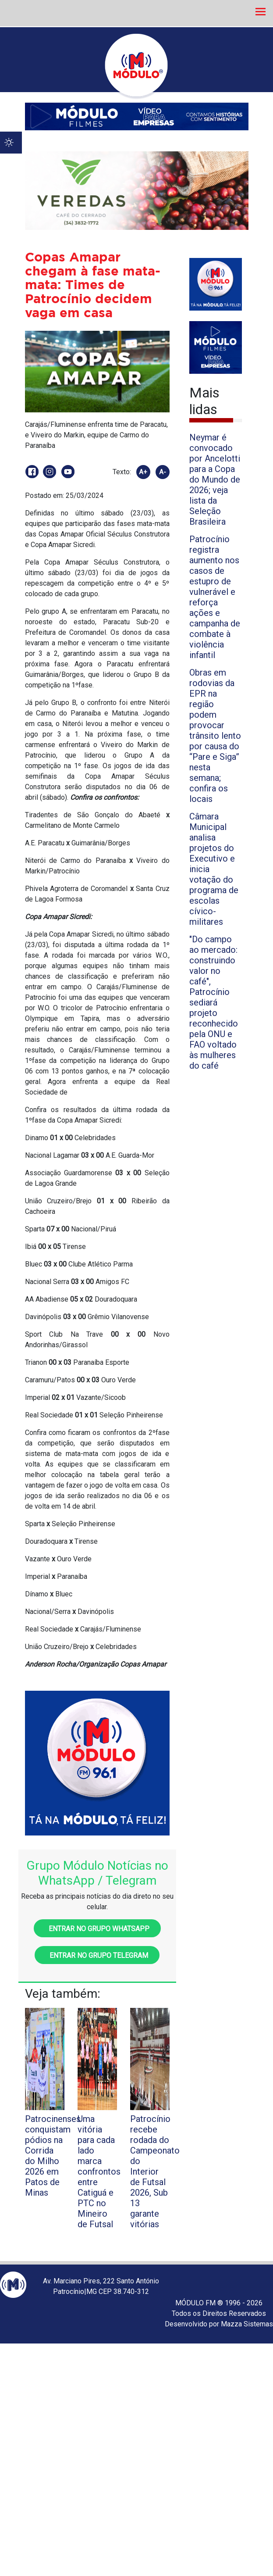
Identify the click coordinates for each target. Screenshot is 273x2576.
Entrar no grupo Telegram (97, 1955)
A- (162, 472)
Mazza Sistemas (247, 2324)
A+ (143, 472)
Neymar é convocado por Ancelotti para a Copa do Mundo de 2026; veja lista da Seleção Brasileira (214, 479)
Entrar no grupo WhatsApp (97, 1929)
